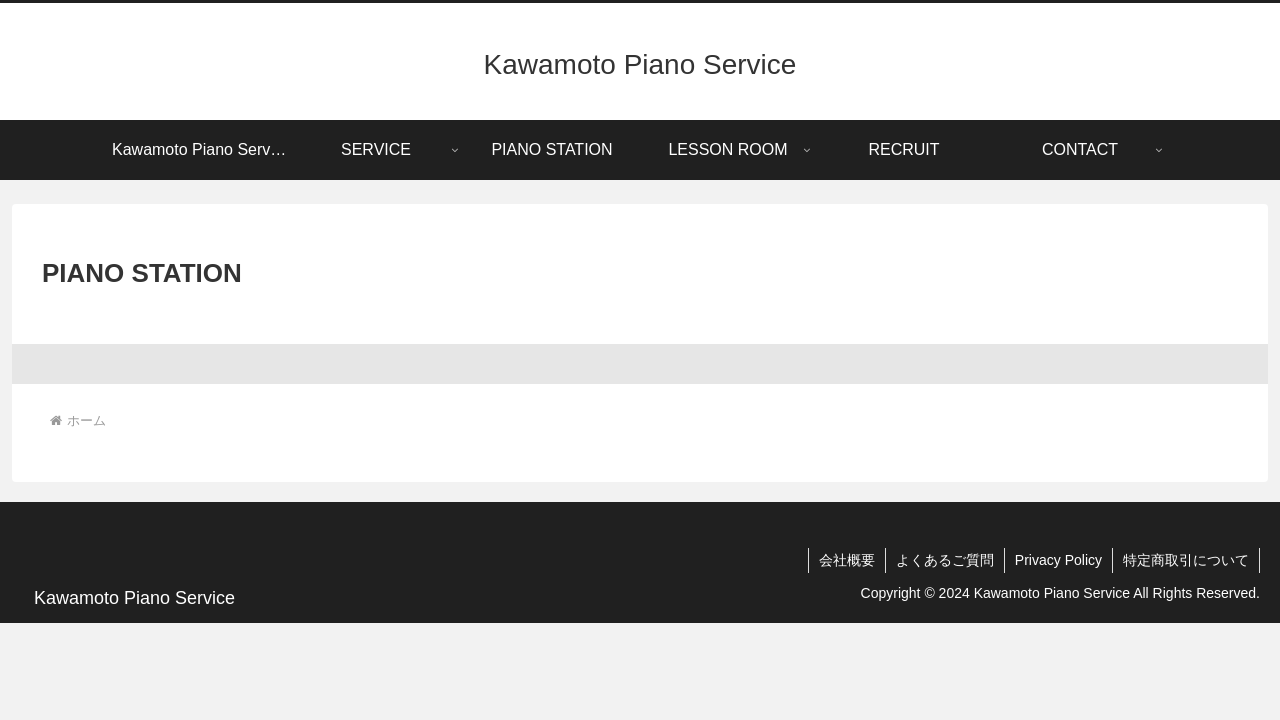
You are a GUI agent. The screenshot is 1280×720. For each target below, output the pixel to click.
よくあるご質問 (945, 560)
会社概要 (847, 560)
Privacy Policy (1058, 560)
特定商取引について (1186, 560)
